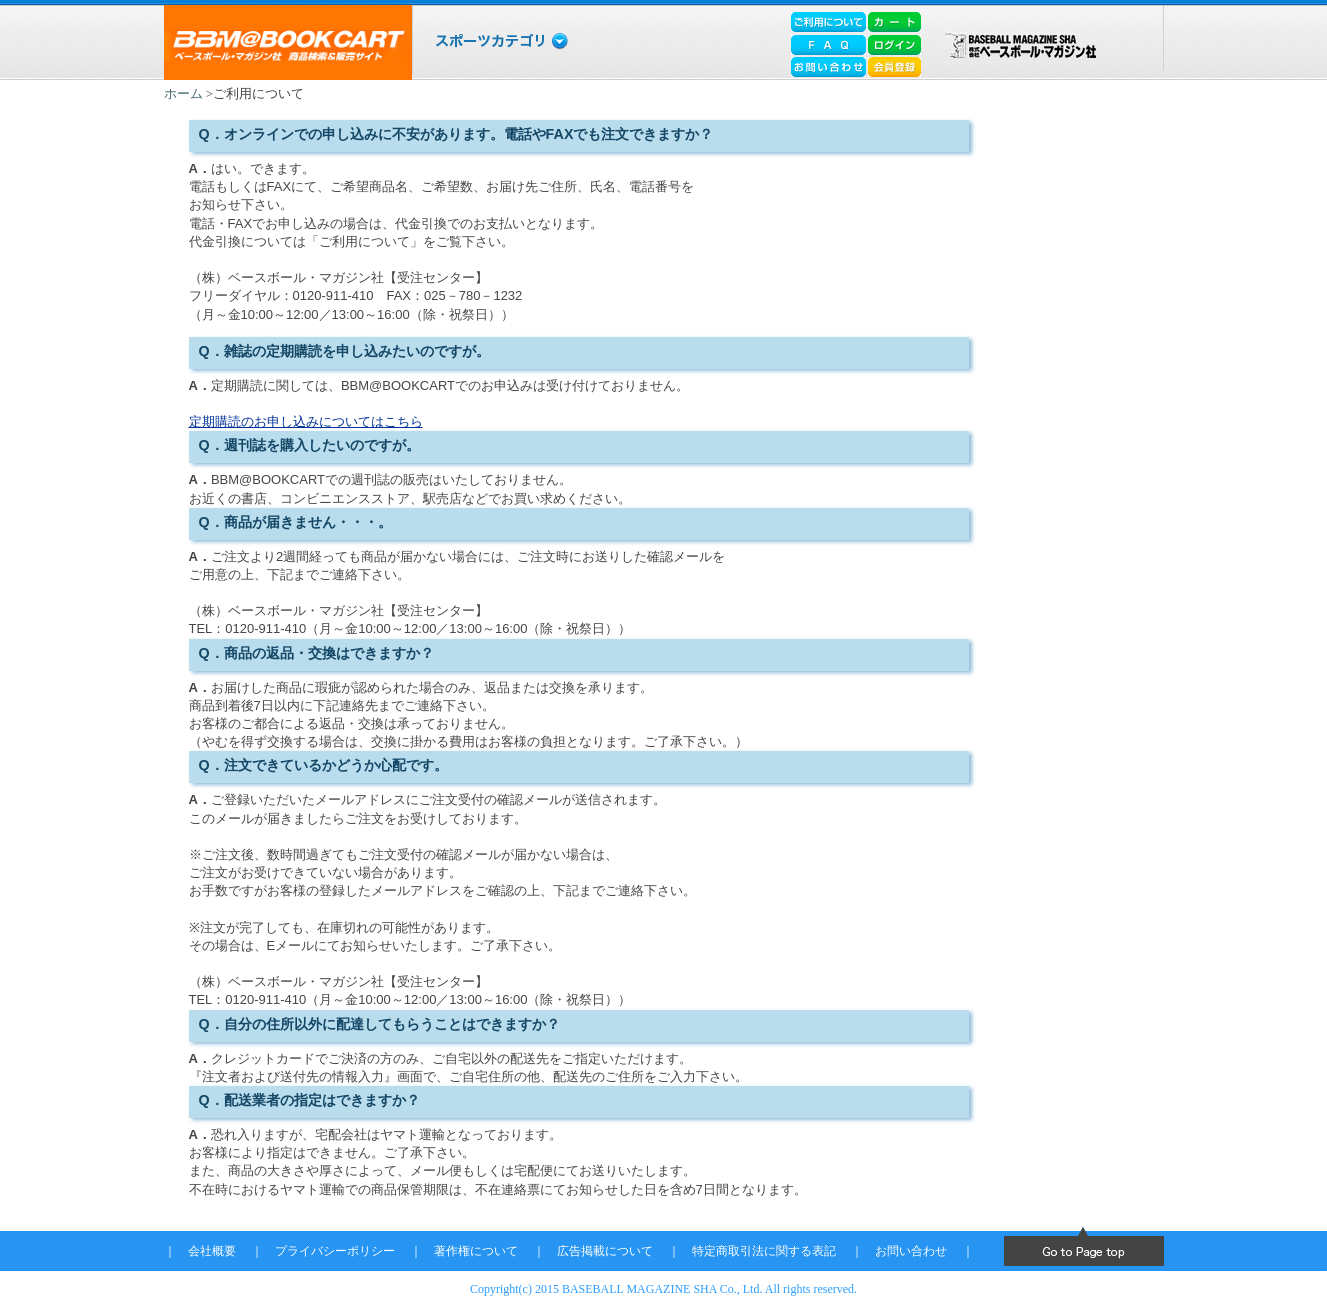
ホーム (183, 93)
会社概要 (212, 1251)
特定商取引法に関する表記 (764, 1251)
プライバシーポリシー (335, 1251)
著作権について (476, 1251)
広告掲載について (605, 1251)
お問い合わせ (911, 1251)
